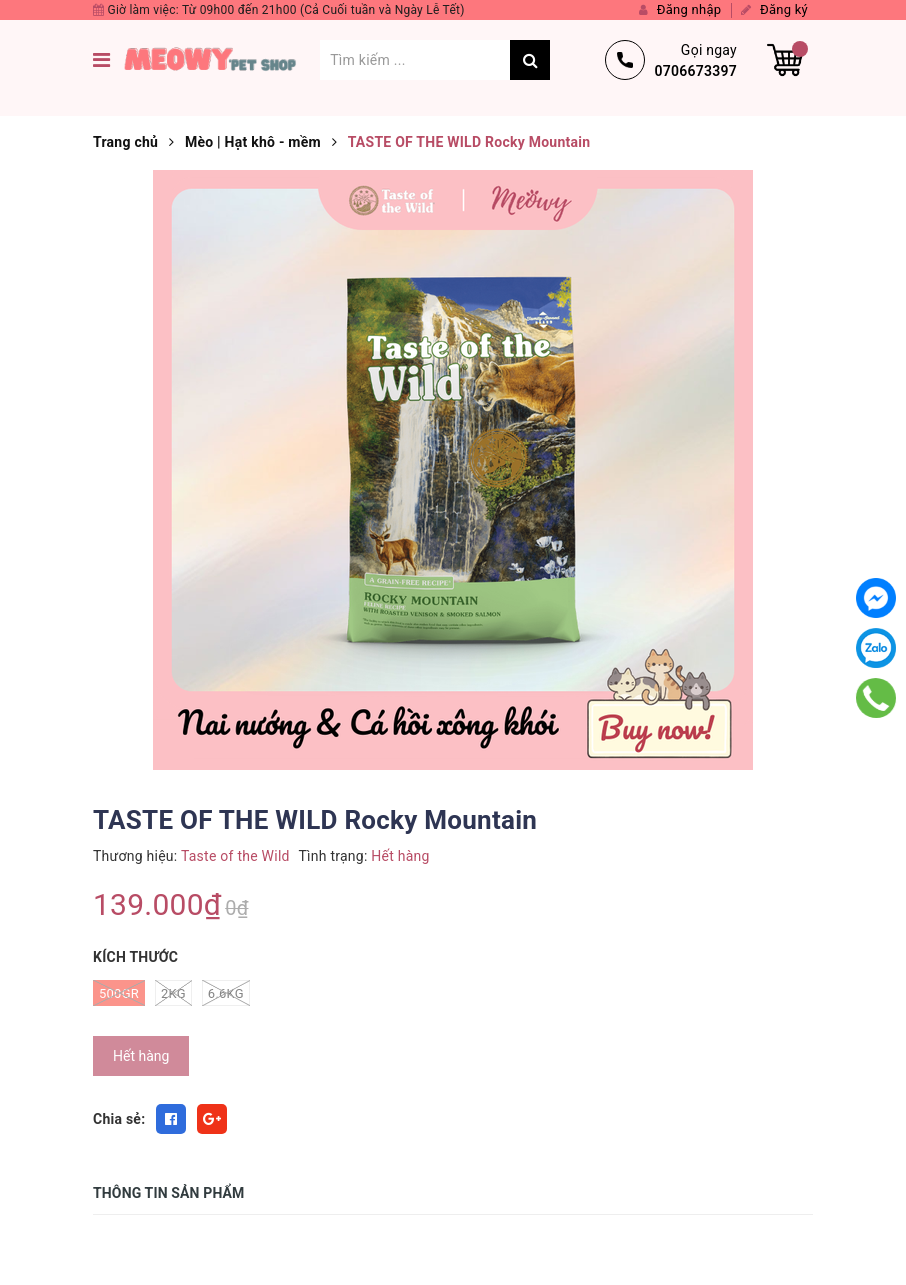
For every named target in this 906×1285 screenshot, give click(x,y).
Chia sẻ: (119, 1119)
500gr (119, 993)
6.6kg (226, 993)
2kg (173, 993)
